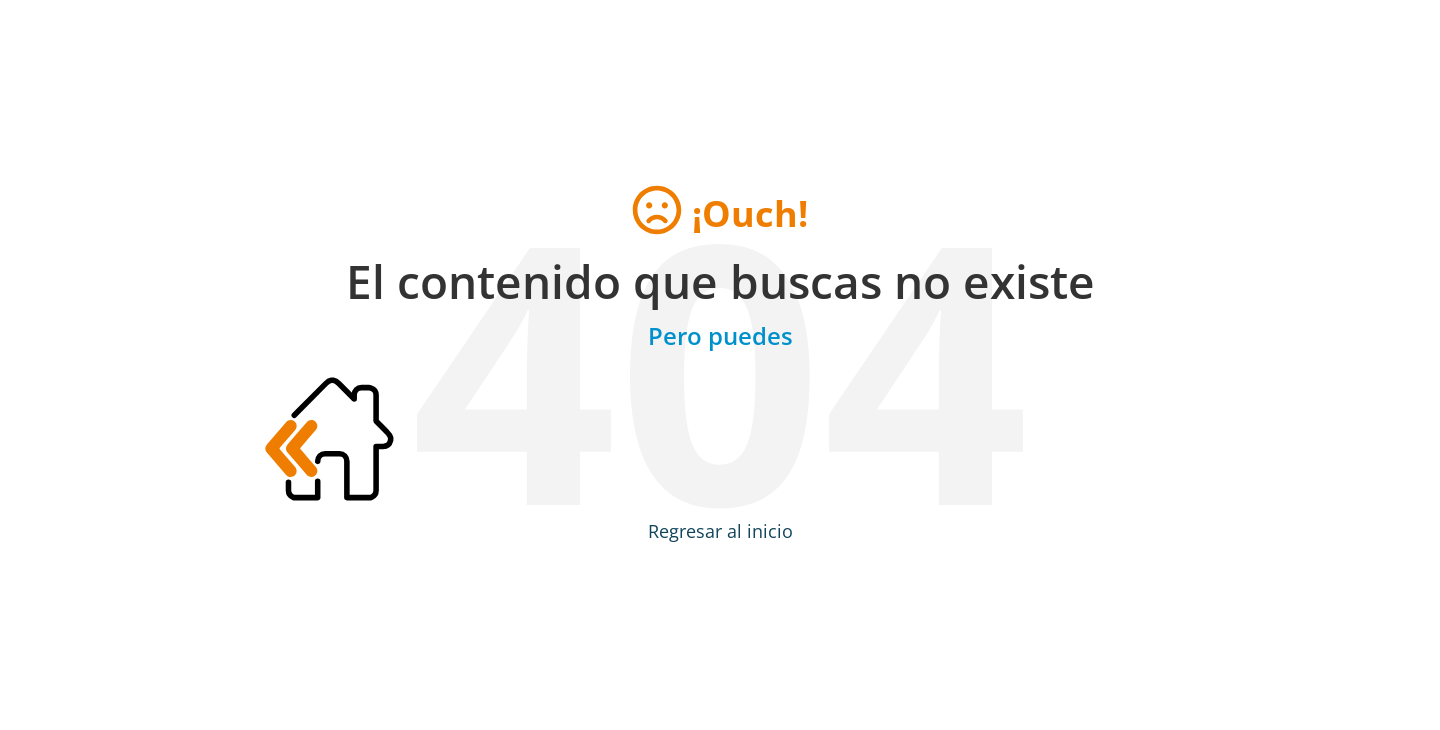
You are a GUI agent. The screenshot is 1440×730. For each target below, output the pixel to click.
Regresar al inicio (720, 531)
